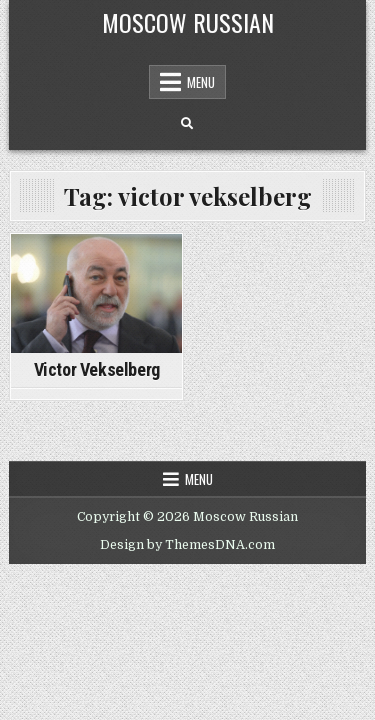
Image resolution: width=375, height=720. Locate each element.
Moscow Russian (188, 22)
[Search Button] (187, 124)
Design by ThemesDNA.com (187, 545)
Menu (201, 82)
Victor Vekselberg (97, 369)
